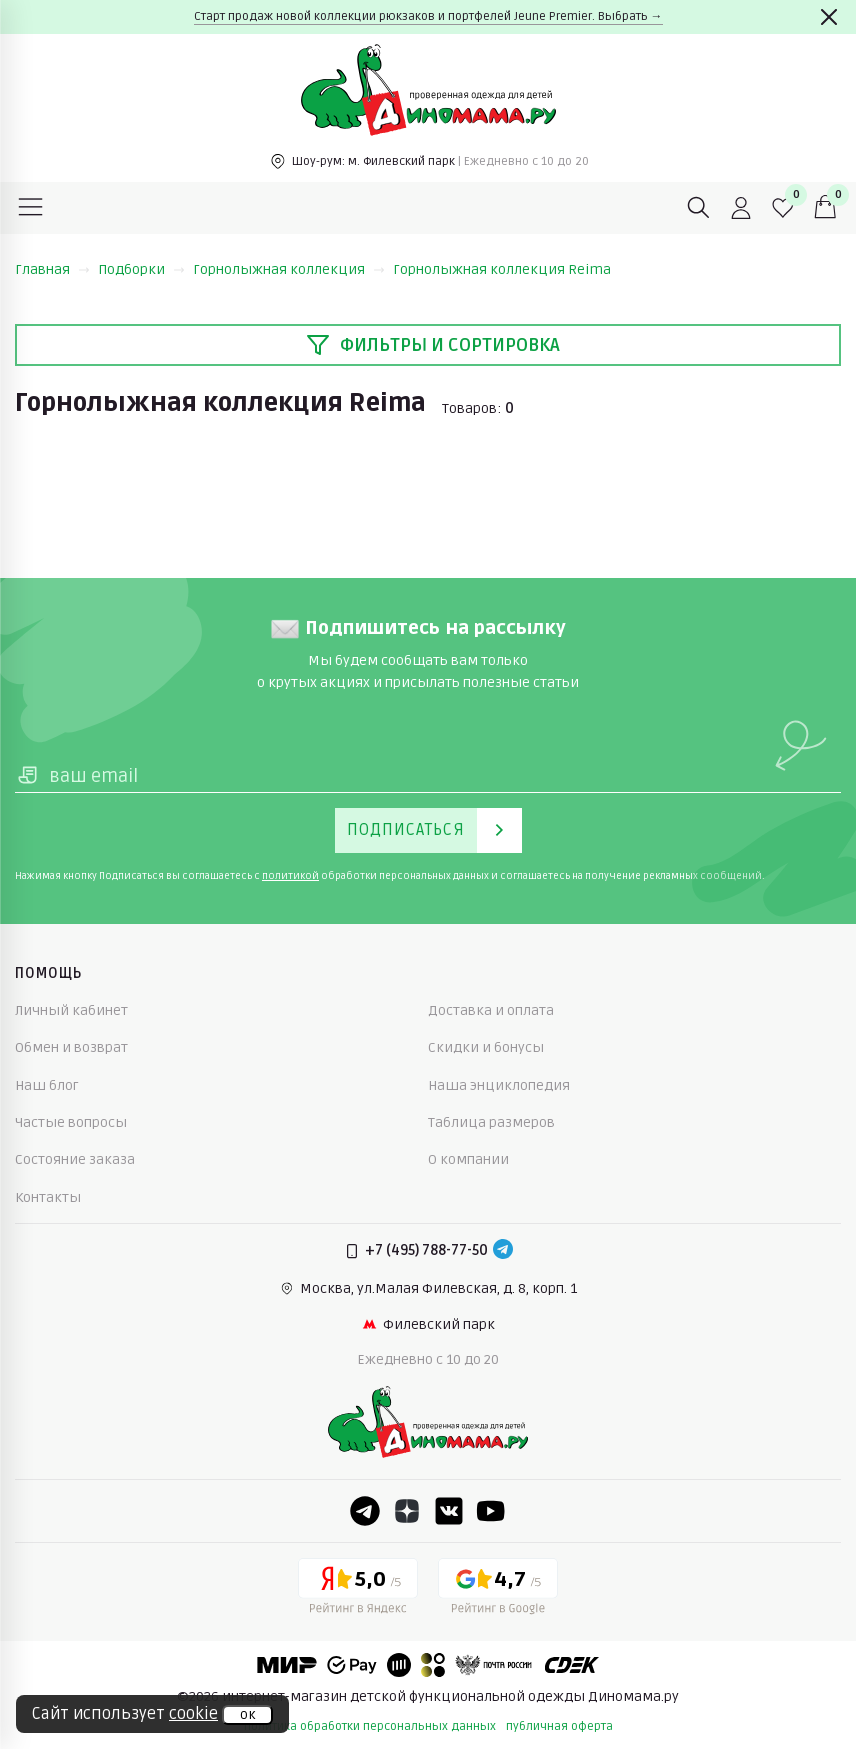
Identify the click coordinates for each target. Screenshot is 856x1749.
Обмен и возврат (71, 1047)
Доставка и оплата (491, 1010)
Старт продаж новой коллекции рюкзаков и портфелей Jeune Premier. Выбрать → (428, 16)
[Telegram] (503, 1251)
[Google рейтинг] (498, 1590)
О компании (468, 1159)
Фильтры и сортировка (433, 345)
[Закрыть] (829, 17)
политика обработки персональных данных (370, 1726)
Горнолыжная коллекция (289, 269)
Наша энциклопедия (499, 1085)
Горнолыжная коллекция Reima (502, 269)
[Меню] (31, 208)
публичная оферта (559, 1726)
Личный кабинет (71, 1010)
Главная (52, 269)
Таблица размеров (491, 1122)
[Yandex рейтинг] (358, 1590)
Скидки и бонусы (486, 1047)
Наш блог (47, 1085)
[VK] (449, 1511)
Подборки (141, 269)
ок (247, 1715)
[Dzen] (407, 1511)
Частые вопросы (71, 1122)
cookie (193, 1714)
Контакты (48, 1197)
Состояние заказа (75, 1159)
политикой (290, 876)
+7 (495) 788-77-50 (426, 1250)
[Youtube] (491, 1511)
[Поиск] (699, 208)
